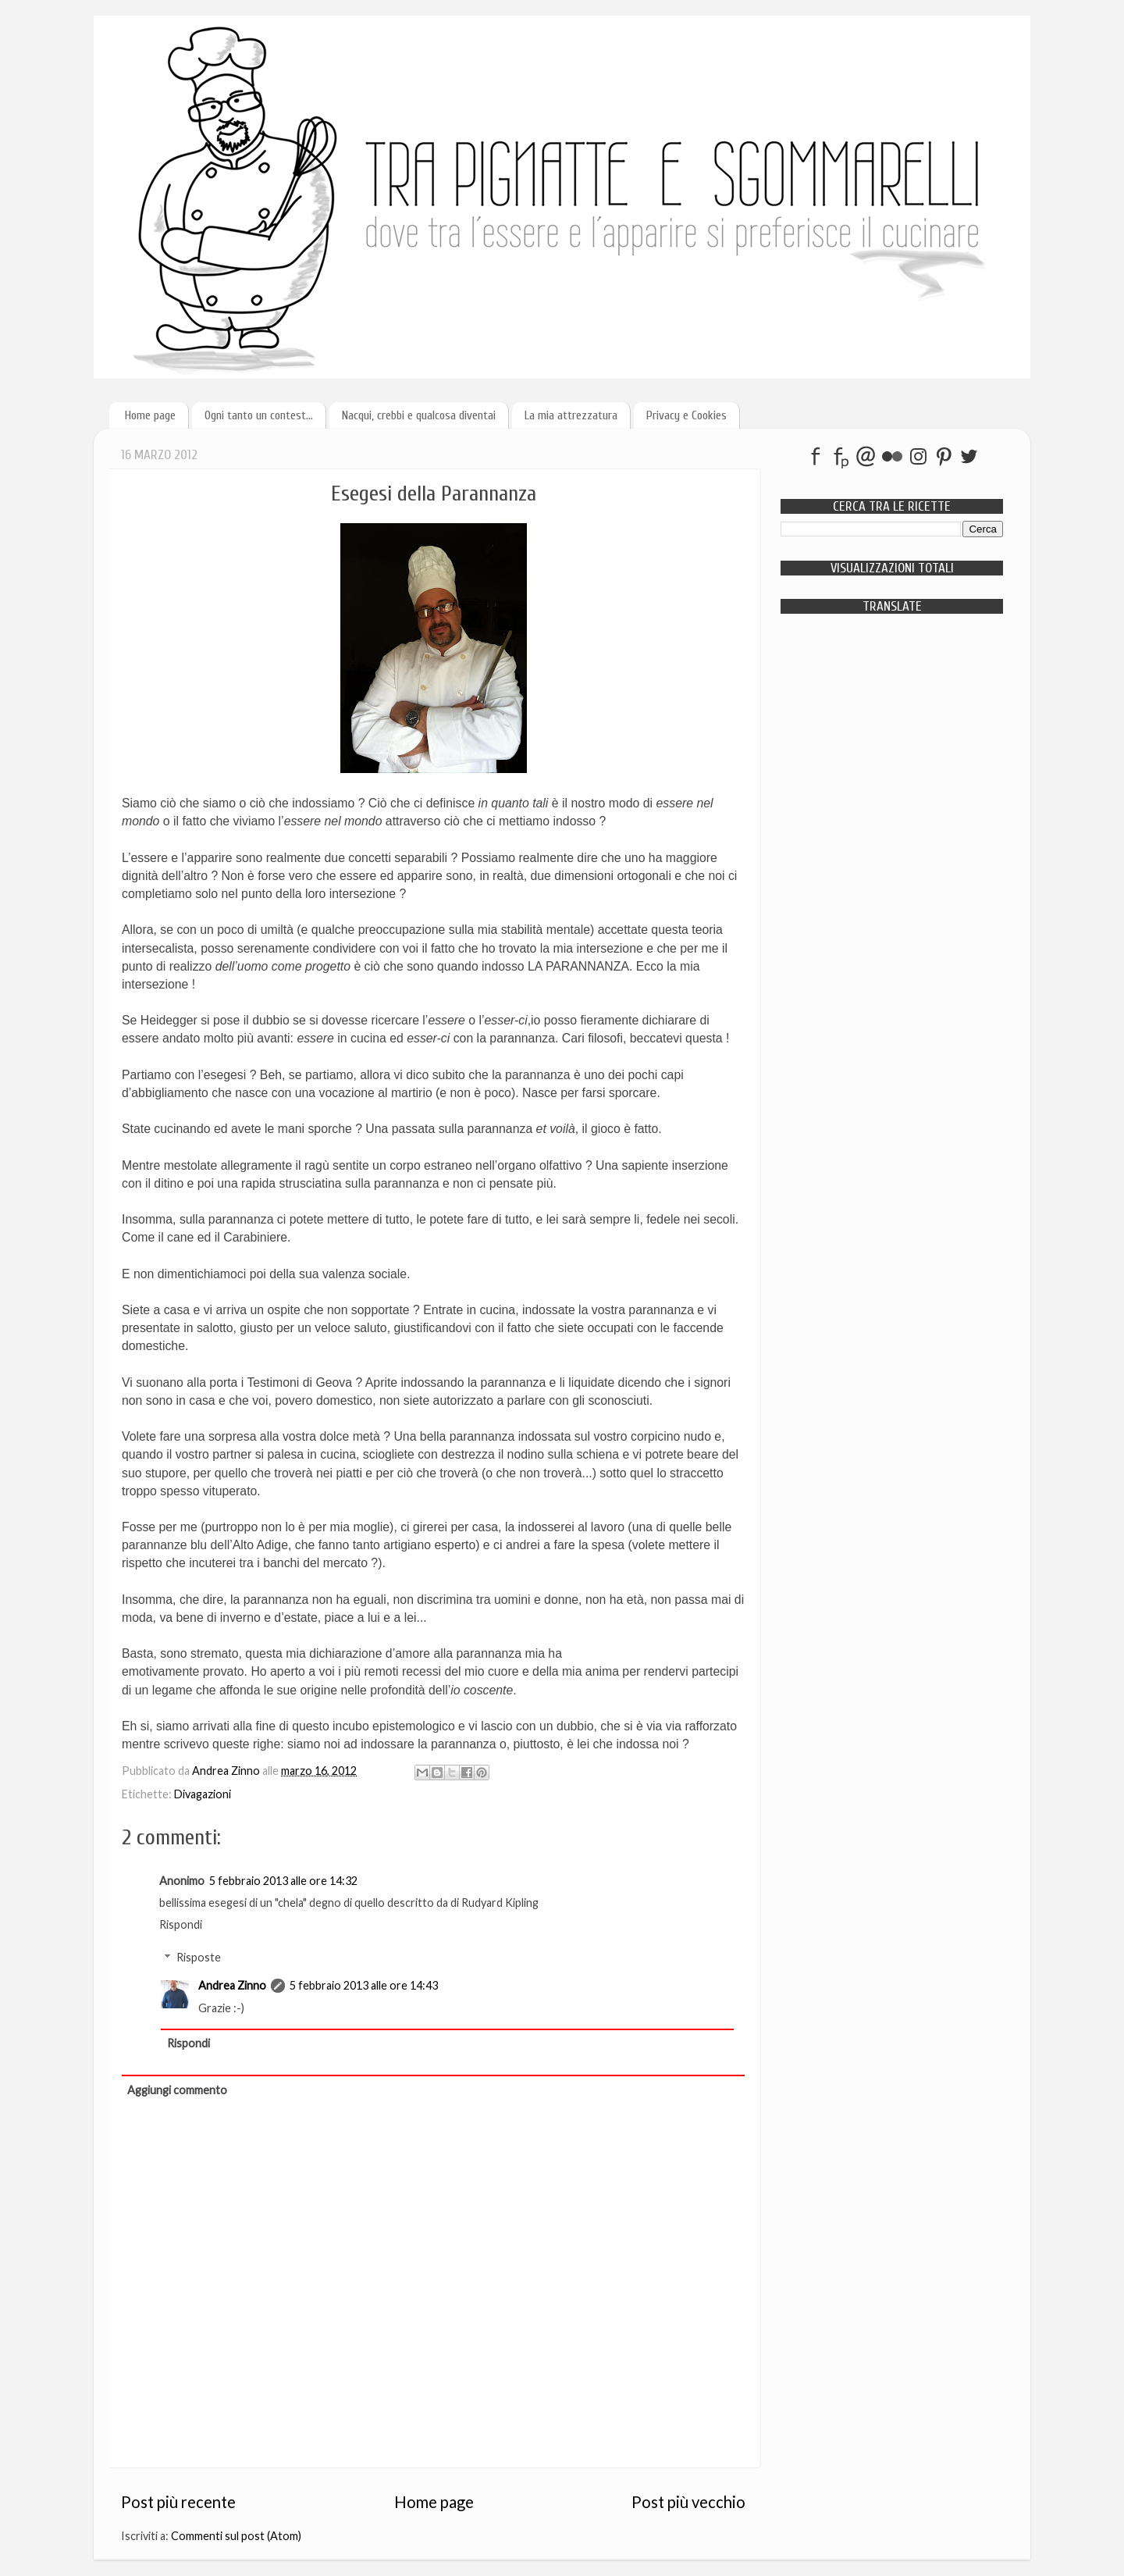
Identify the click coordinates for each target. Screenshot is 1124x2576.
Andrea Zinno (232, 1985)
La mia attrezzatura (571, 415)
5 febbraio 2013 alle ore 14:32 (283, 1880)
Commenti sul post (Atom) (236, 2535)
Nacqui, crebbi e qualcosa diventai (419, 415)
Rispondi (180, 1924)
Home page (150, 415)
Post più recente (178, 2501)
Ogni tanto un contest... (259, 415)
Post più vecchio (688, 2501)
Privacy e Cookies (686, 415)
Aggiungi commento (177, 2090)
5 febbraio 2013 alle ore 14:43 (364, 1985)
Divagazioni (202, 1794)
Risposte (198, 1957)
